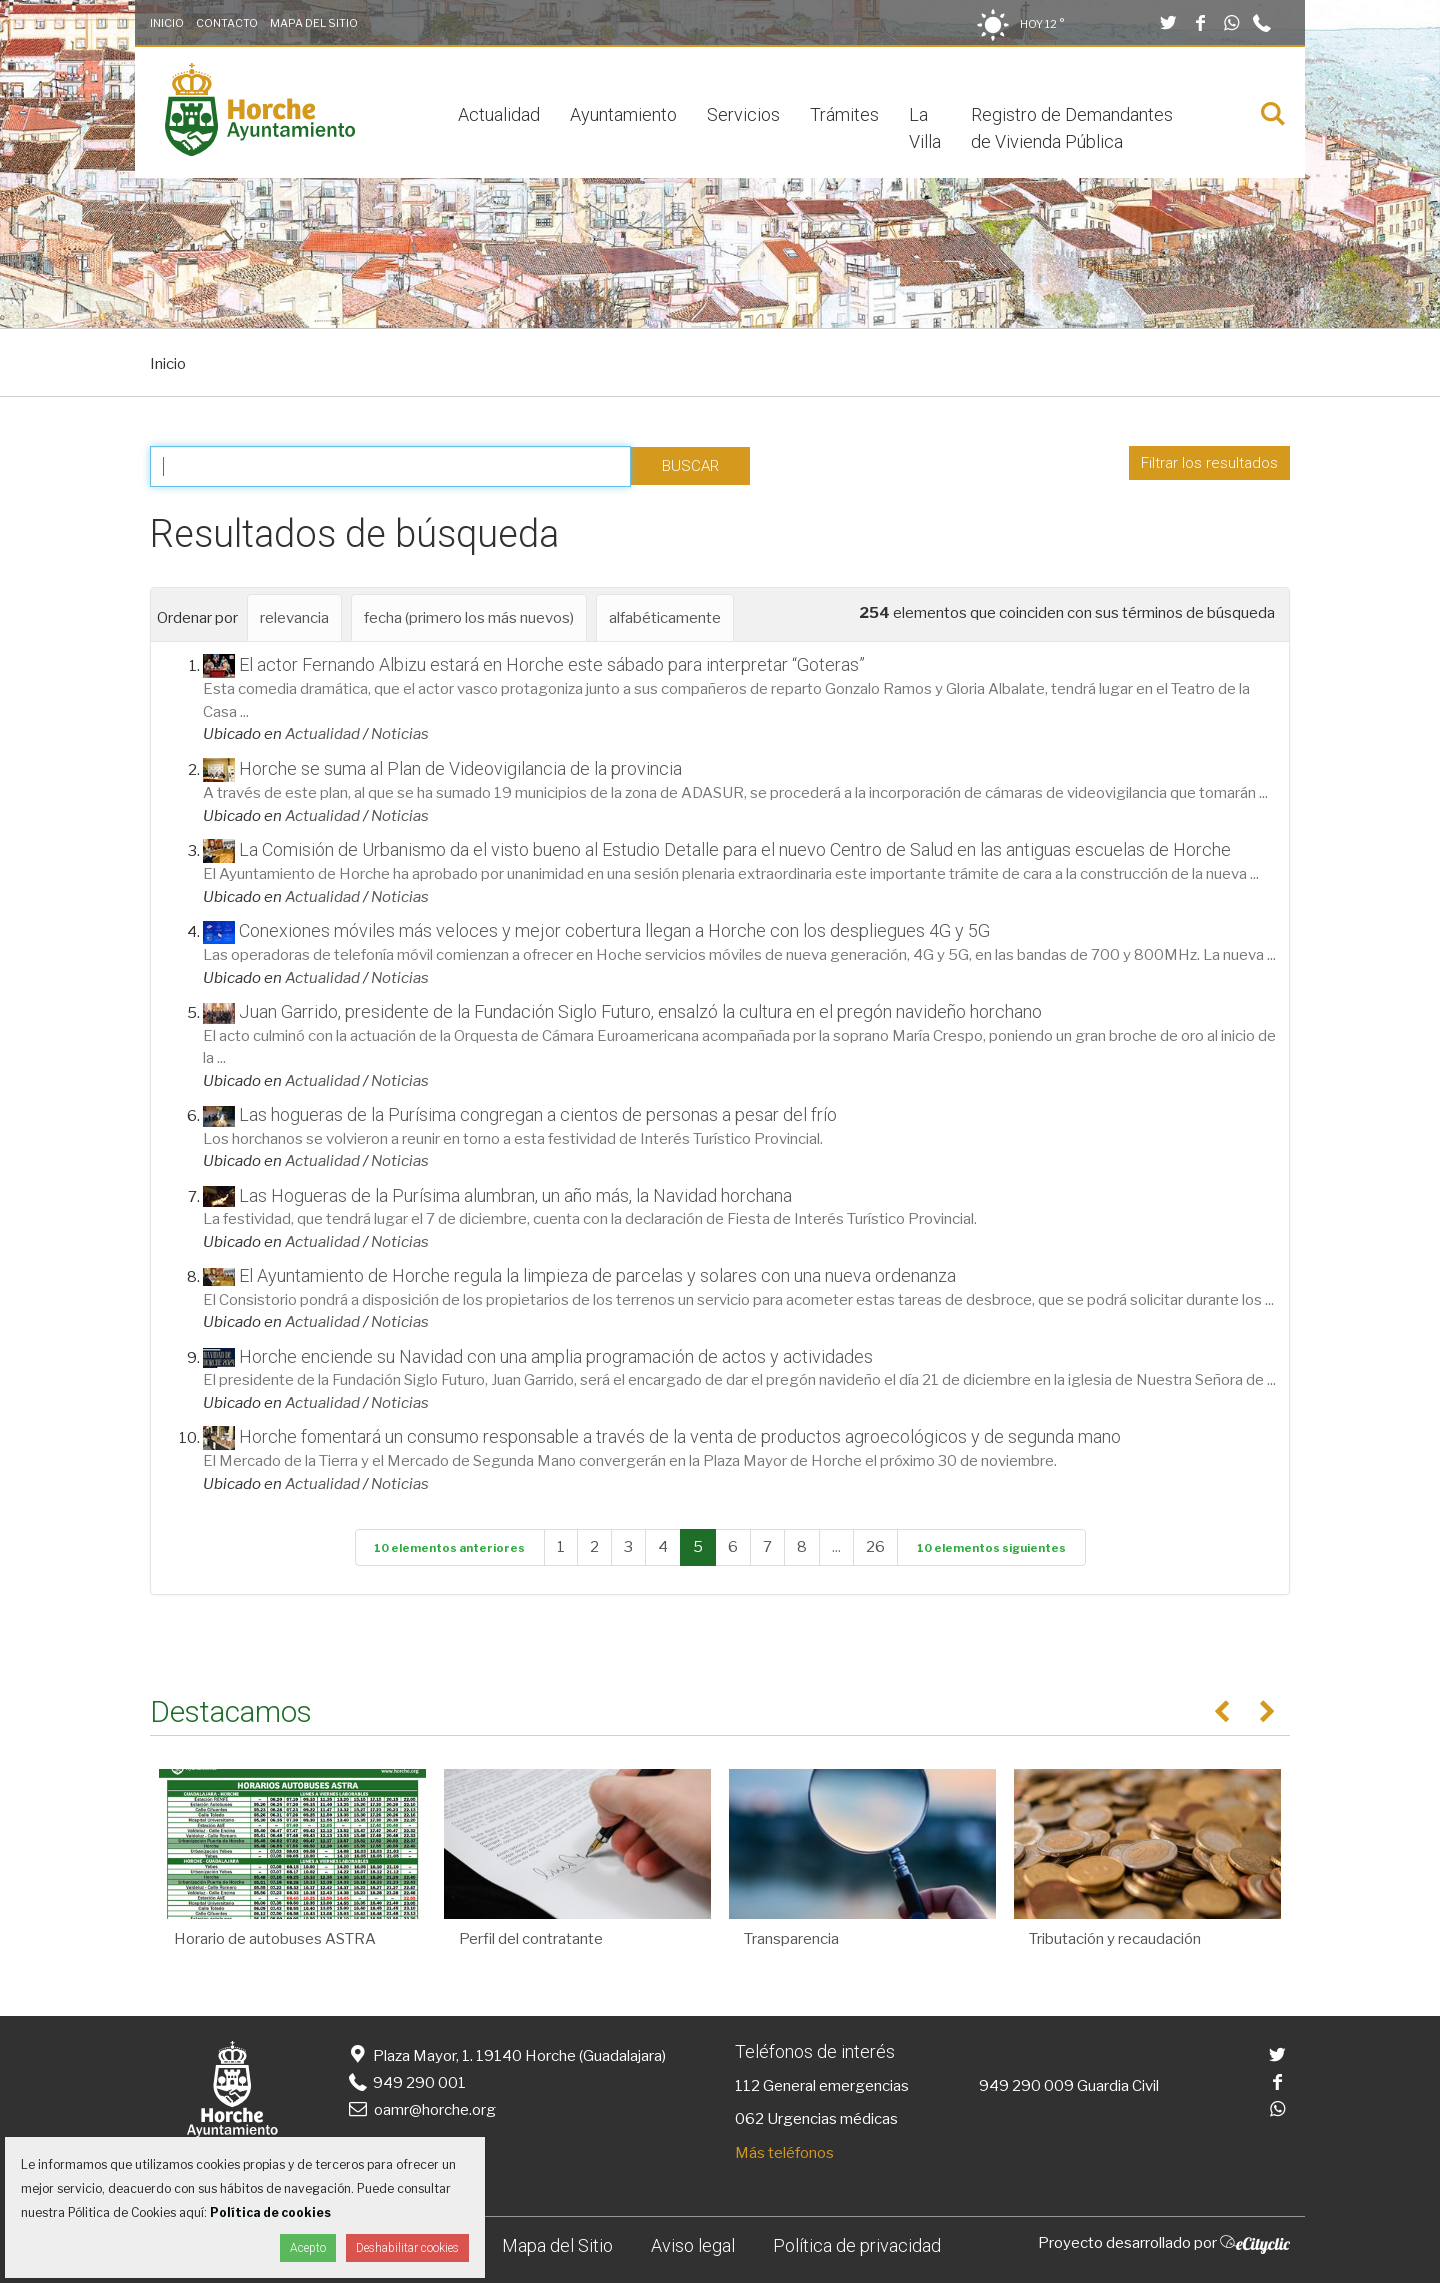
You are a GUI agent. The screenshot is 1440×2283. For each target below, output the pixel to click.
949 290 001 (405, 2083)
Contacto (227, 23)
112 (747, 2086)
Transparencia (791, 1939)
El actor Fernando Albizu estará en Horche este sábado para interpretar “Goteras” (552, 664)
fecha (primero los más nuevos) (469, 618)
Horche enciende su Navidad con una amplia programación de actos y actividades (556, 1356)
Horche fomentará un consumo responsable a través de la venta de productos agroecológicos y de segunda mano (680, 1436)
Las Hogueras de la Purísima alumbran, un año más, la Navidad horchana (515, 1195)
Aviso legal (693, 2245)
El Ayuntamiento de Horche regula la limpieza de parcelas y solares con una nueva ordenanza (597, 1275)
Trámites (844, 114)
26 (875, 1547)
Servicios (743, 114)
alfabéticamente (665, 618)
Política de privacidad (857, 2245)
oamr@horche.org (420, 2110)
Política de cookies (270, 2212)
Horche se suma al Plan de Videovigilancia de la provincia (460, 768)
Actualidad (499, 114)
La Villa (925, 128)
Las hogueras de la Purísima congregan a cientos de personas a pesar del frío (538, 1114)
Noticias (400, 734)
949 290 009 (1026, 2086)
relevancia (294, 618)
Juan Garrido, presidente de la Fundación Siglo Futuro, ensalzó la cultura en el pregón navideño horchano (640, 1011)
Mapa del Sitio (314, 23)
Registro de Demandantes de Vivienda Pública (1072, 128)
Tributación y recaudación (1115, 1939)
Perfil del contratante (531, 1939)
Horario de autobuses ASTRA (275, 1939)
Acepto (308, 2248)
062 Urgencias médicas (816, 2119)
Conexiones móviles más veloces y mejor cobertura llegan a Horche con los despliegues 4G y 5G (614, 930)
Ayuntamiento (623, 114)
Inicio (167, 23)
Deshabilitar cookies (407, 2248)
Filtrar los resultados (1209, 463)
